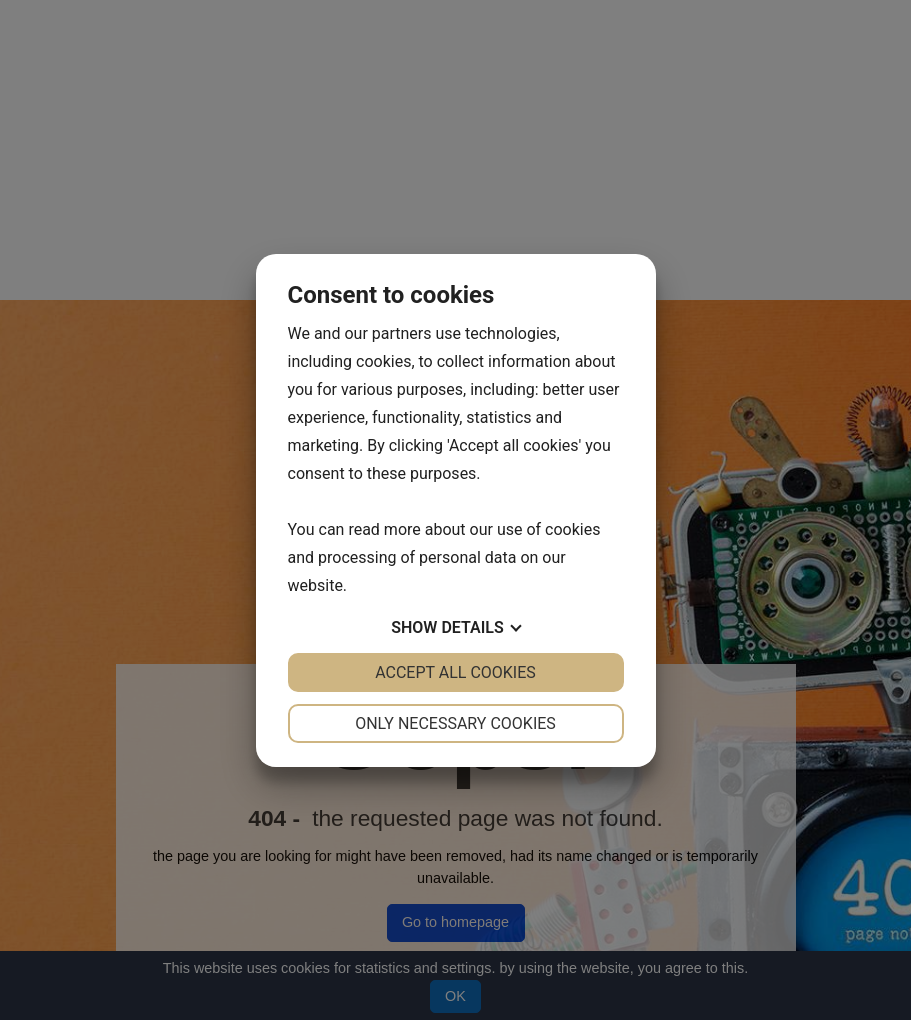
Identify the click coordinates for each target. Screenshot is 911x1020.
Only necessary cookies (455, 723)
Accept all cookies (455, 672)
